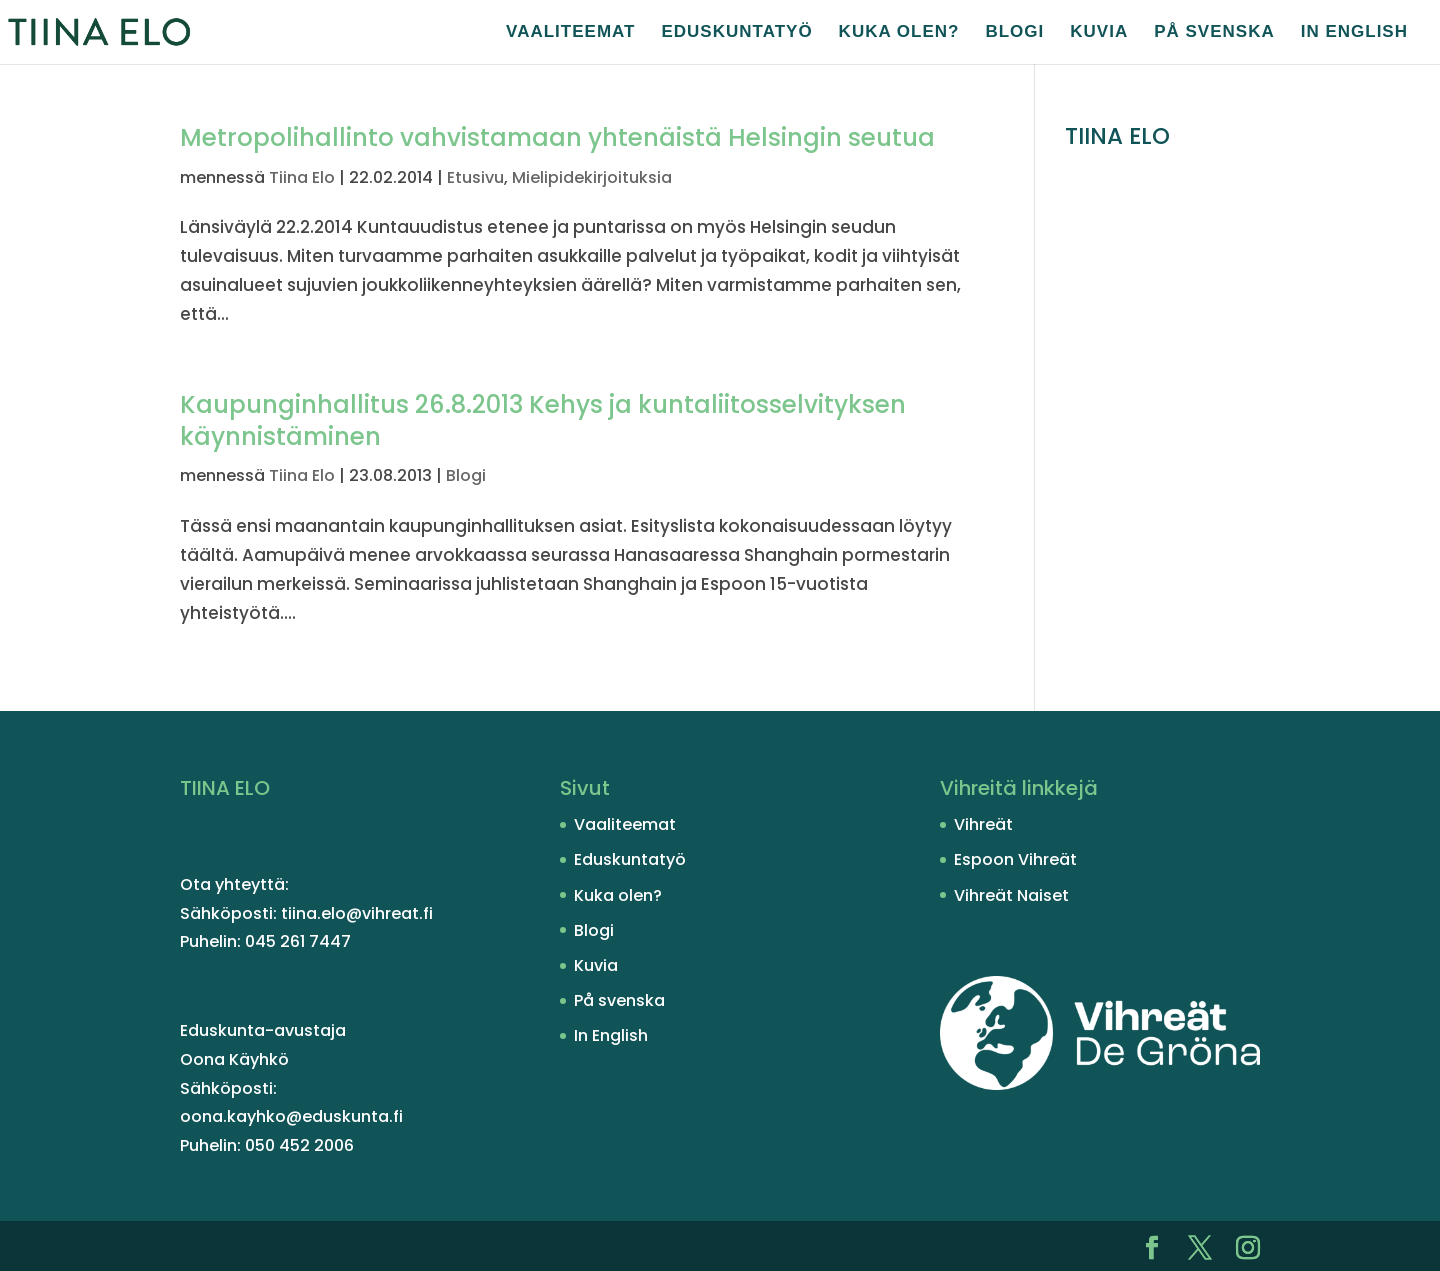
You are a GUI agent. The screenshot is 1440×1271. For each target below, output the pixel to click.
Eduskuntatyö (736, 33)
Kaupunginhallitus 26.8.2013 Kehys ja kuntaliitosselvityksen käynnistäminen (543, 420)
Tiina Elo (302, 177)
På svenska (1214, 33)
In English (1354, 33)
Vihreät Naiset (1011, 895)
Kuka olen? (899, 33)
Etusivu (475, 177)
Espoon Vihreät (1015, 859)
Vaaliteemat (570, 33)
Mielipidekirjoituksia (592, 177)
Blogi (1014, 33)
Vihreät (983, 824)
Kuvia (1099, 33)
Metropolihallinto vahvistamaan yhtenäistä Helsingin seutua (557, 137)
